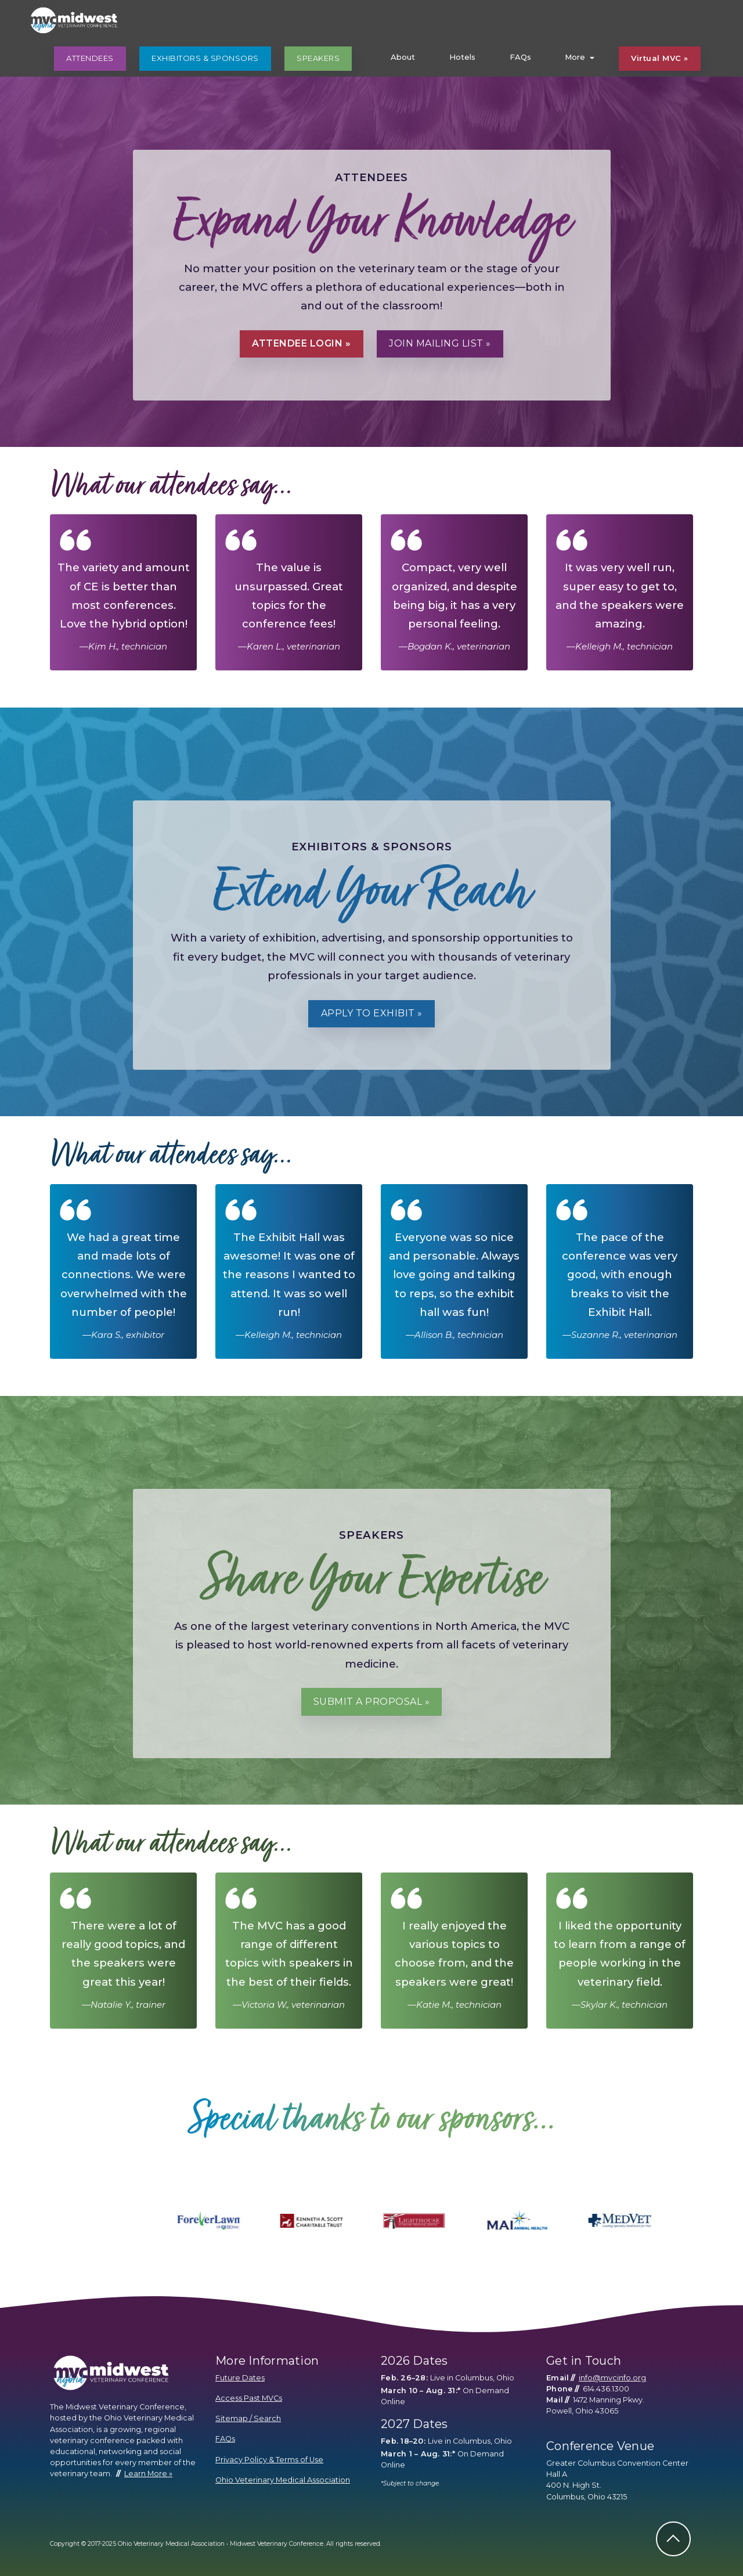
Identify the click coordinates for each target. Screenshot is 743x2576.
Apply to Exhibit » (372, 1013)
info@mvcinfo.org (612, 2377)
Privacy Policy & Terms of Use (269, 2459)
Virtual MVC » (659, 58)
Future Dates (240, 2377)
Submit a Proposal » (371, 1701)
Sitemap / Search (248, 2418)
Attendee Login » (301, 343)
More (575, 57)
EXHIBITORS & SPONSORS (205, 58)
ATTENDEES (90, 58)
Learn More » (148, 2473)
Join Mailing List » (440, 343)
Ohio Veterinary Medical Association (282, 2480)
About (403, 57)
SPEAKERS (318, 58)
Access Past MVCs (248, 2398)
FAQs (520, 57)
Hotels (462, 57)
